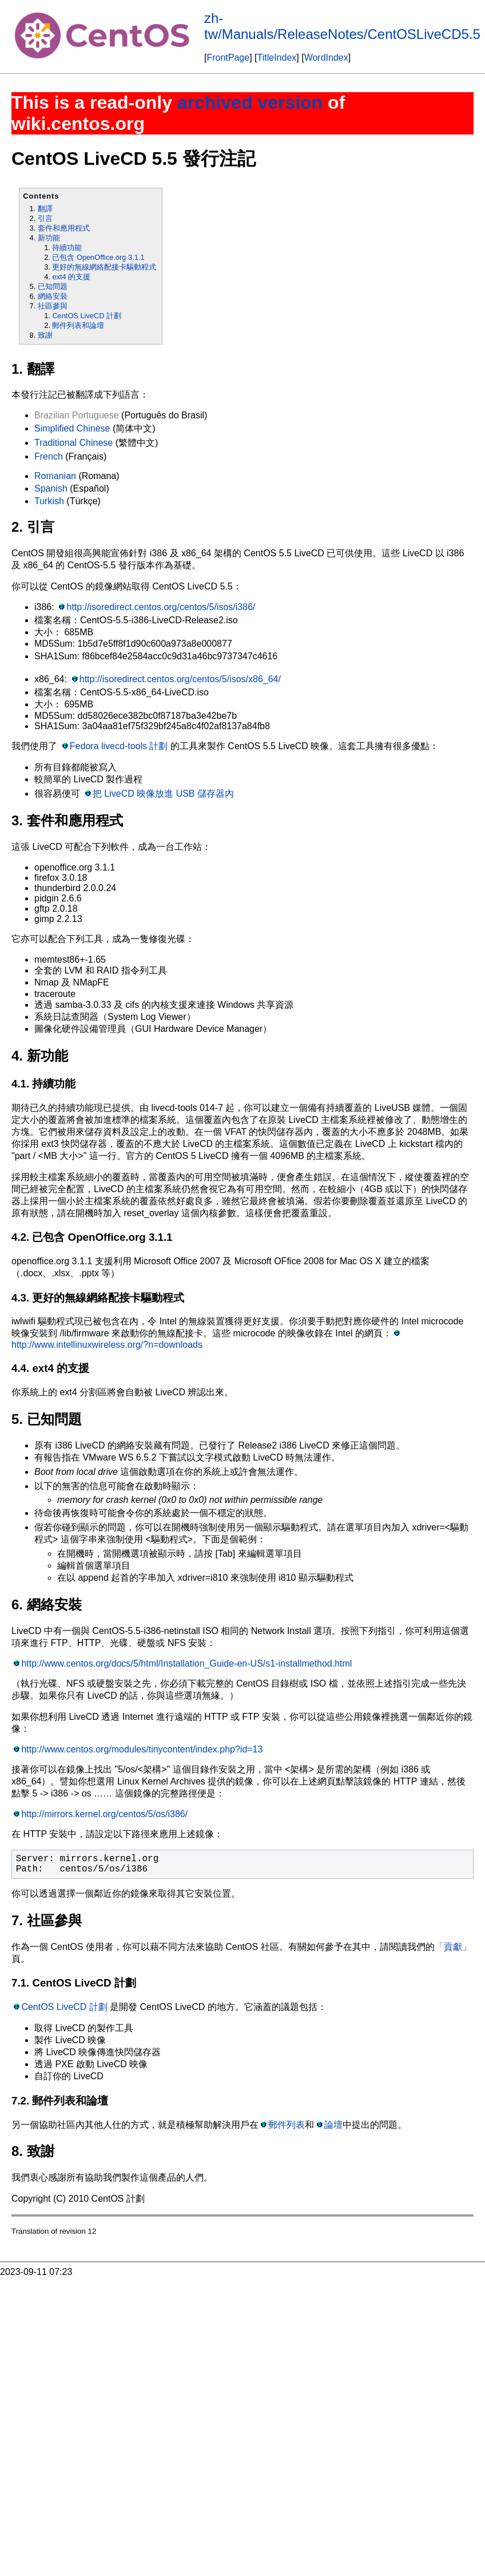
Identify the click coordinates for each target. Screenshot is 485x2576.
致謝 (45, 335)
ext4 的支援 (71, 276)
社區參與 (52, 306)
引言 (45, 218)
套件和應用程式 (64, 228)
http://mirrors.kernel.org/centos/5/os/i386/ (104, 1814)
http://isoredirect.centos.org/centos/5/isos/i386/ (161, 607)
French (48, 456)
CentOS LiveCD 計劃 (86, 315)
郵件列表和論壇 (78, 325)
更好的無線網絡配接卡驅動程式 (104, 267)
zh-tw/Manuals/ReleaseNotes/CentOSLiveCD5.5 (342, 26)
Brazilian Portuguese (76, 415)
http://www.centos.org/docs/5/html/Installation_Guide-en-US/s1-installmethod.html (186, 1663)
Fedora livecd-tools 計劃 (119, 746)
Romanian (55, 476)
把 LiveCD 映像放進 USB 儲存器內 (163, 793)
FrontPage (227, 57)
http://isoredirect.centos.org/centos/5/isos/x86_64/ (180, 679)
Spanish (50, 488)
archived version (250, 102)
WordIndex (326, 57)
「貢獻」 (453, 1947)
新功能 (49, 238)
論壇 (333, 2125)
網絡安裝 (52, 296)
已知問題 (52, 286)
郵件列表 (286, 2125)
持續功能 (67, 247)
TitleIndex (277, 57)
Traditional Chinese (73, 443)
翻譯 (45, 208)
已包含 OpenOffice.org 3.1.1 (98, 257)
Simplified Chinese (72, 428)
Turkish (49, 501)
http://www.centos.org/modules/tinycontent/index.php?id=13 (142, 1749)
